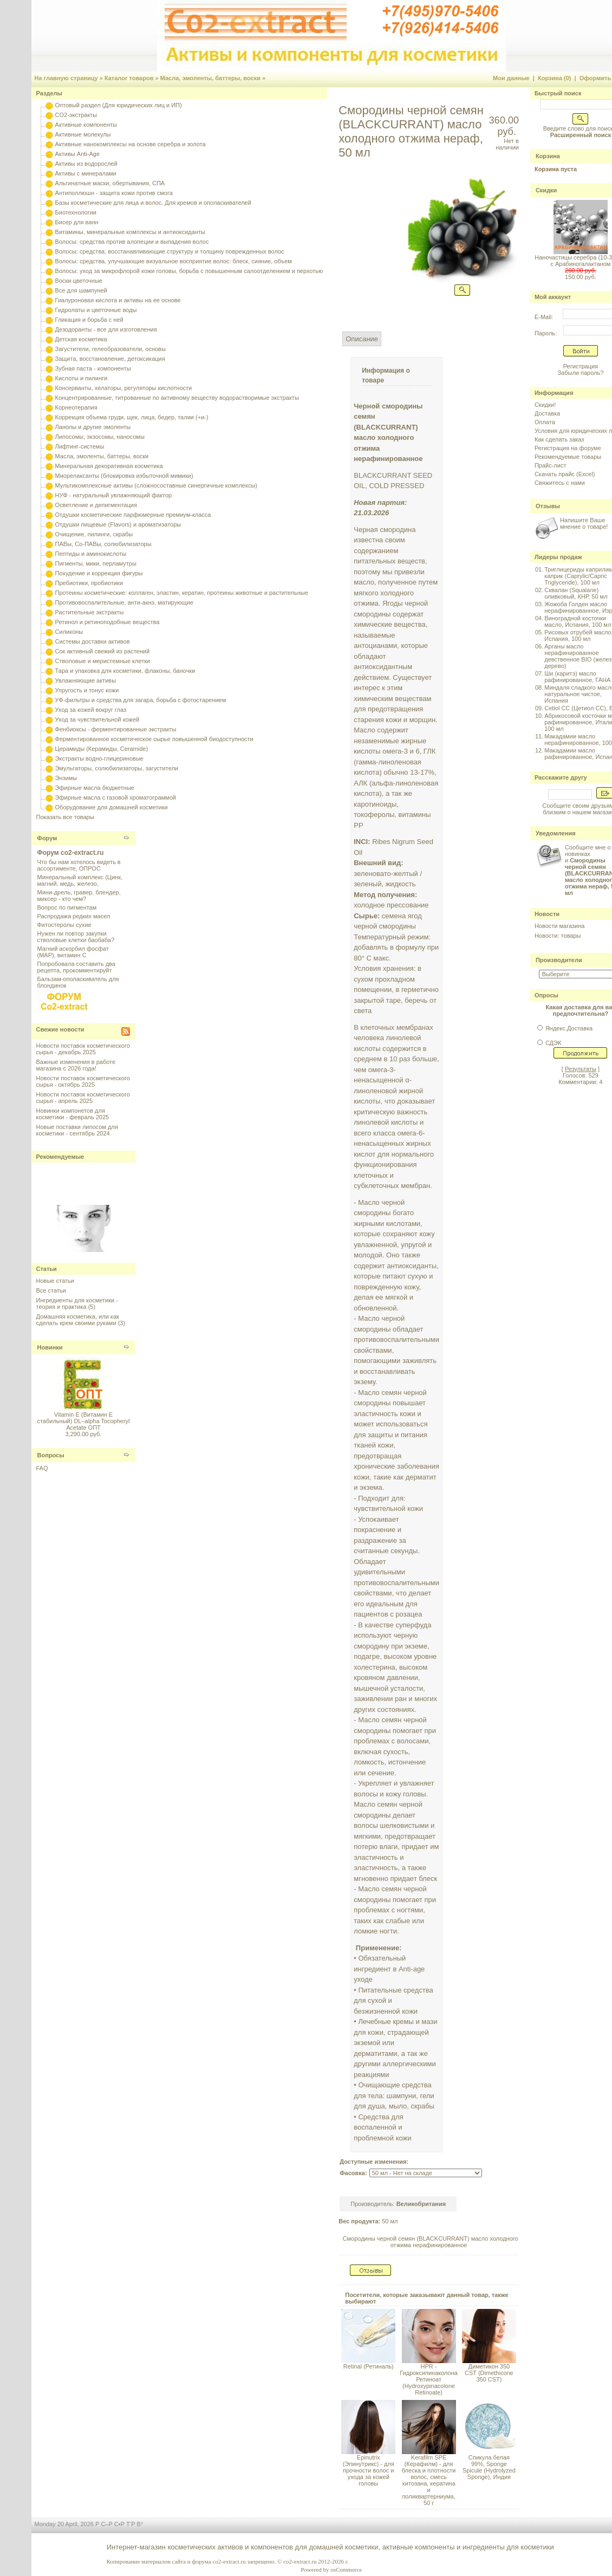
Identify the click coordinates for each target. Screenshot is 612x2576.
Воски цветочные (78, 280)
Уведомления (556, 833)
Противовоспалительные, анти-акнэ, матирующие (124, 602)
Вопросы (50, 1455)
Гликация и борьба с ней (89, 319)
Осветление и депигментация (96, 505)
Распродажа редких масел (73, 916)
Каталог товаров (129, 78)
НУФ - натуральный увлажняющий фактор (113, 495)
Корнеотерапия (76, 407)
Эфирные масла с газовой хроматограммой (115, 797)
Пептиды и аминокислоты (91, 553)
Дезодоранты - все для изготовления (106, 329)
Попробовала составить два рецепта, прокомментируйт (76, 967)
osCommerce (346, 2569)
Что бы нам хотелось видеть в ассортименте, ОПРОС (79, 865)
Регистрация (580, 366)
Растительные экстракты (89, 612)
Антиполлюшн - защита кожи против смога (114, 193)
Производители (559, 960)
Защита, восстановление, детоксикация (110, 358)
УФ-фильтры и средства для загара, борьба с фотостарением (140, 700)
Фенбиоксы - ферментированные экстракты (116, 729)
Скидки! (545, 404)
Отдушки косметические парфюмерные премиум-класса (133, 514)
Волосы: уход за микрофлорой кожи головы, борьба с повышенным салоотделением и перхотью (189, 271)
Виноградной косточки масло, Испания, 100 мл (577, 621)
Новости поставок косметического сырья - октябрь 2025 (83, 1081)
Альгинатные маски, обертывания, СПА (110, 183)
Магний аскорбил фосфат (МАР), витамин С (73, 951)
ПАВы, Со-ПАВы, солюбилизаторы (103, 544)
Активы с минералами (85, 173)
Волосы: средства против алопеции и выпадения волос (132, 241)
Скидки (546, 190)
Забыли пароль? (580, 372)
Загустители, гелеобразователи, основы (110, 349)
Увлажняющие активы (85, 680)
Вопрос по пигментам (67, 907)
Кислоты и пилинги (81, 378)
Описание (362, 339)
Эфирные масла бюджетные (94, 787)
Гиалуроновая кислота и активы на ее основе (118, 300)
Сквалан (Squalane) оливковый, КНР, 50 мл (575, 593)
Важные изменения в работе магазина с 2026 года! (76, 1065)
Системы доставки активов (92, 641)
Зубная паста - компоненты (93, 368)
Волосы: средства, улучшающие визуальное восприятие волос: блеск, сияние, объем (173, 261)
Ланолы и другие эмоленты (93, 427)
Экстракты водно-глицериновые (99, 758)
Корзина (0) (554, 78)
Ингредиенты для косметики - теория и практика (77, 1303)
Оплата (545, 422)
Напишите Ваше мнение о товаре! (584, 523)
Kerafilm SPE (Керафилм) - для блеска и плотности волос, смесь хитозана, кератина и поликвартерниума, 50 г (429, 2480)
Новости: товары (558, 935)
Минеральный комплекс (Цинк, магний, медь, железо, (80, 880)
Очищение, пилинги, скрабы (94, 534)
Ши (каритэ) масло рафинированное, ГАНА (577, 676)
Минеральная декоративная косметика (109, 466)
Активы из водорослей (86, 163)
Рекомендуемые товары (568, 456)
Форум (47, 838)
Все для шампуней (81, 290)
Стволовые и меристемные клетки (103, 661)
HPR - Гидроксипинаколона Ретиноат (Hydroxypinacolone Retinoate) (429, 2379)
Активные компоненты (86, 124)
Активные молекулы (83, 134)
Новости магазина (559, 926)
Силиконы (69, 631)
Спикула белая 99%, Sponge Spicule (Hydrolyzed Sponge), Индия (489, 2467)
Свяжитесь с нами (560, 482)
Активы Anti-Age (77, 154)
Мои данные (511, 78)
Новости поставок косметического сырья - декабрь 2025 (83, 1048)
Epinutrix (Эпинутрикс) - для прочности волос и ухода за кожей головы (368, 2470)
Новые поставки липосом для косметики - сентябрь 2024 (77, 1130)
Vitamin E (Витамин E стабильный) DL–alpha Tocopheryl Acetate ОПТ (83, 1421)
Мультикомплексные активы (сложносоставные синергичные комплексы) (156, 485)
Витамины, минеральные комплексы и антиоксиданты (130, 232)
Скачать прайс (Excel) (565, 474)
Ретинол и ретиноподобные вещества (107, 622)
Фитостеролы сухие (64, 925)
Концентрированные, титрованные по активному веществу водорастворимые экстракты (177, 397)
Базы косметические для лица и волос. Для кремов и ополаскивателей (153, 202)
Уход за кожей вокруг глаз (90, 709)
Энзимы (66, 778)
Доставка (547, 413)
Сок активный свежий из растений (102, 651)
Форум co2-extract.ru (70, 852)
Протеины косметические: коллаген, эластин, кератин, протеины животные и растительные (181, 592)
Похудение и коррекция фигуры (99, 573)
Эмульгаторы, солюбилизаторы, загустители (116, 768)
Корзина (548, 156)
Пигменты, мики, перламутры (95, 563)
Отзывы (548, 506)
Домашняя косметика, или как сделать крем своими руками (77, 1319)
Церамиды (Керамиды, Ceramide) (101, 748)
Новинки (50, 1347)
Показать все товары (65, 817)
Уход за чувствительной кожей (97, 719)
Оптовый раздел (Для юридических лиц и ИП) (118, 105)
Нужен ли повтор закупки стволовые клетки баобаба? (76, 936)
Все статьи (51, 1290)
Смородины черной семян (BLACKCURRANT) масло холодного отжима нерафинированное (430, 2241)
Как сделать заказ (559, 439)
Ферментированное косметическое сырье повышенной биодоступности (154, 739)
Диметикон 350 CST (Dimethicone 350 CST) (489, 2373)
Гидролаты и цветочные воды (96, 310)
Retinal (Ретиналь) (368, 2366)
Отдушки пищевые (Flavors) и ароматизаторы (118, 524)
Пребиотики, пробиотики (89, 583)
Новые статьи (55, 1280)
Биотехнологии (75, 212)
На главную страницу (66, 78)
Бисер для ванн (77, 222)
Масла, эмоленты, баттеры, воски (210, 78)
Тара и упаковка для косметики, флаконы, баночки (125, 670)
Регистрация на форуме (568, 448)
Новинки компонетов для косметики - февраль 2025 (72, 1113)
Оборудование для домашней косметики (111, 807)
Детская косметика (81, 339)
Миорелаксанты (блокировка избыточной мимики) (124, 475)
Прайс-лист (551, 465)
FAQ (42, 1468)
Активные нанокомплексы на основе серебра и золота (130, 144)
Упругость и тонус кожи (87, 690)
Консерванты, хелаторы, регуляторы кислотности (123, 388)
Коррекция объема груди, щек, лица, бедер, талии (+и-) (132, 417)
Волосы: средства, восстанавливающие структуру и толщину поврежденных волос (169, 251)
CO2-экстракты (76, 115)
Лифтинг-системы (80, 446)
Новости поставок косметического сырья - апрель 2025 (83, 1097)
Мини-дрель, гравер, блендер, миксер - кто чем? (79, 895)
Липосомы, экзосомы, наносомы (100, 436)
